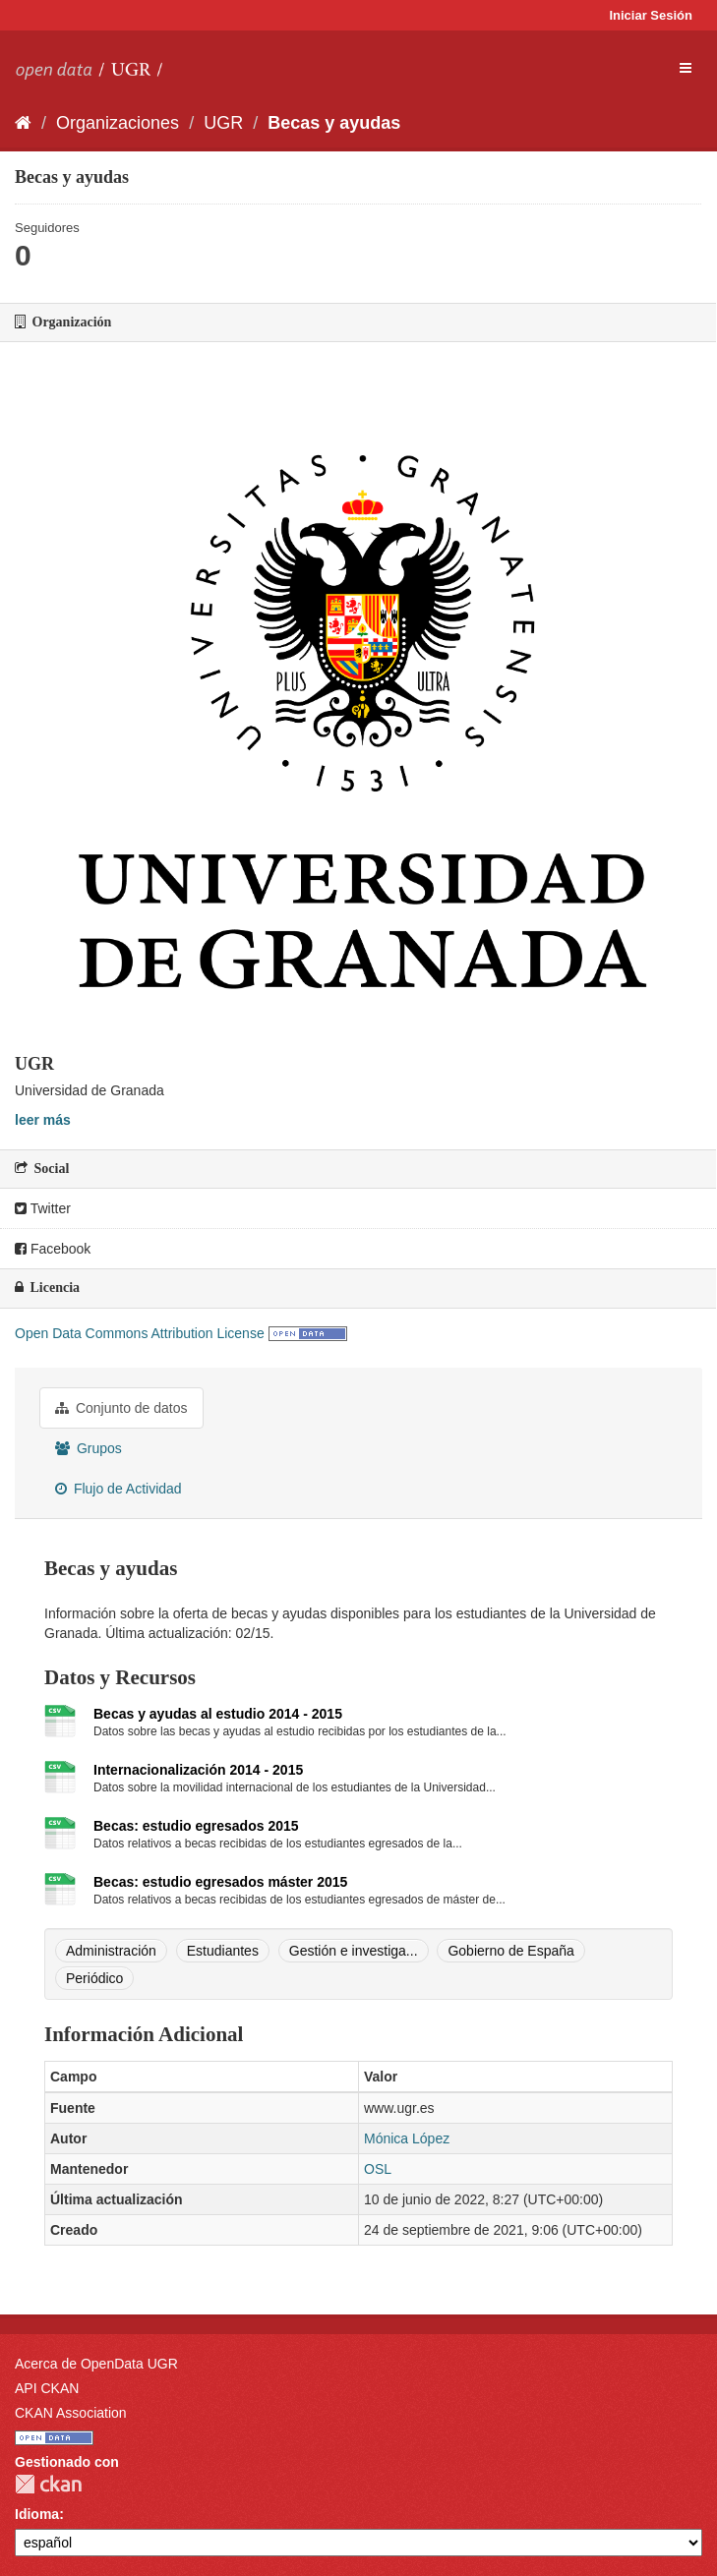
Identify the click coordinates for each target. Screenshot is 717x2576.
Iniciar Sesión (650, 15)
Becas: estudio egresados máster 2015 (220, 1882)
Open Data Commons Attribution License (140, 1333)
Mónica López (406, 2138)
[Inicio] (23, 123)
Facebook (52, 1249)
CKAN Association (71, 2413)
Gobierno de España (510, 1951)
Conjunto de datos (121, 1408)
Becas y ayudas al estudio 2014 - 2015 (217, 1714)
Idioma (37, 2514)
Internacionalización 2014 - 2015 (198, 1770)
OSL (377, 2169)
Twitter (43, 1208)
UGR (223, 123)
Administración (111, 1951)
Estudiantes (223, 1951)
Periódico (94, 1978)
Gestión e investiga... (353, 1951)
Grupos (88, 1448)
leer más (43, 1120)
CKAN (48, 2484)
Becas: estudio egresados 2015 (196, 1826)
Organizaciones (117, 123)
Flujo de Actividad (118, 1488)
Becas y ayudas (334, 123)
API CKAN (47, 2388)
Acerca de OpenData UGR (96, 2363)
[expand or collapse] (685, 68)
